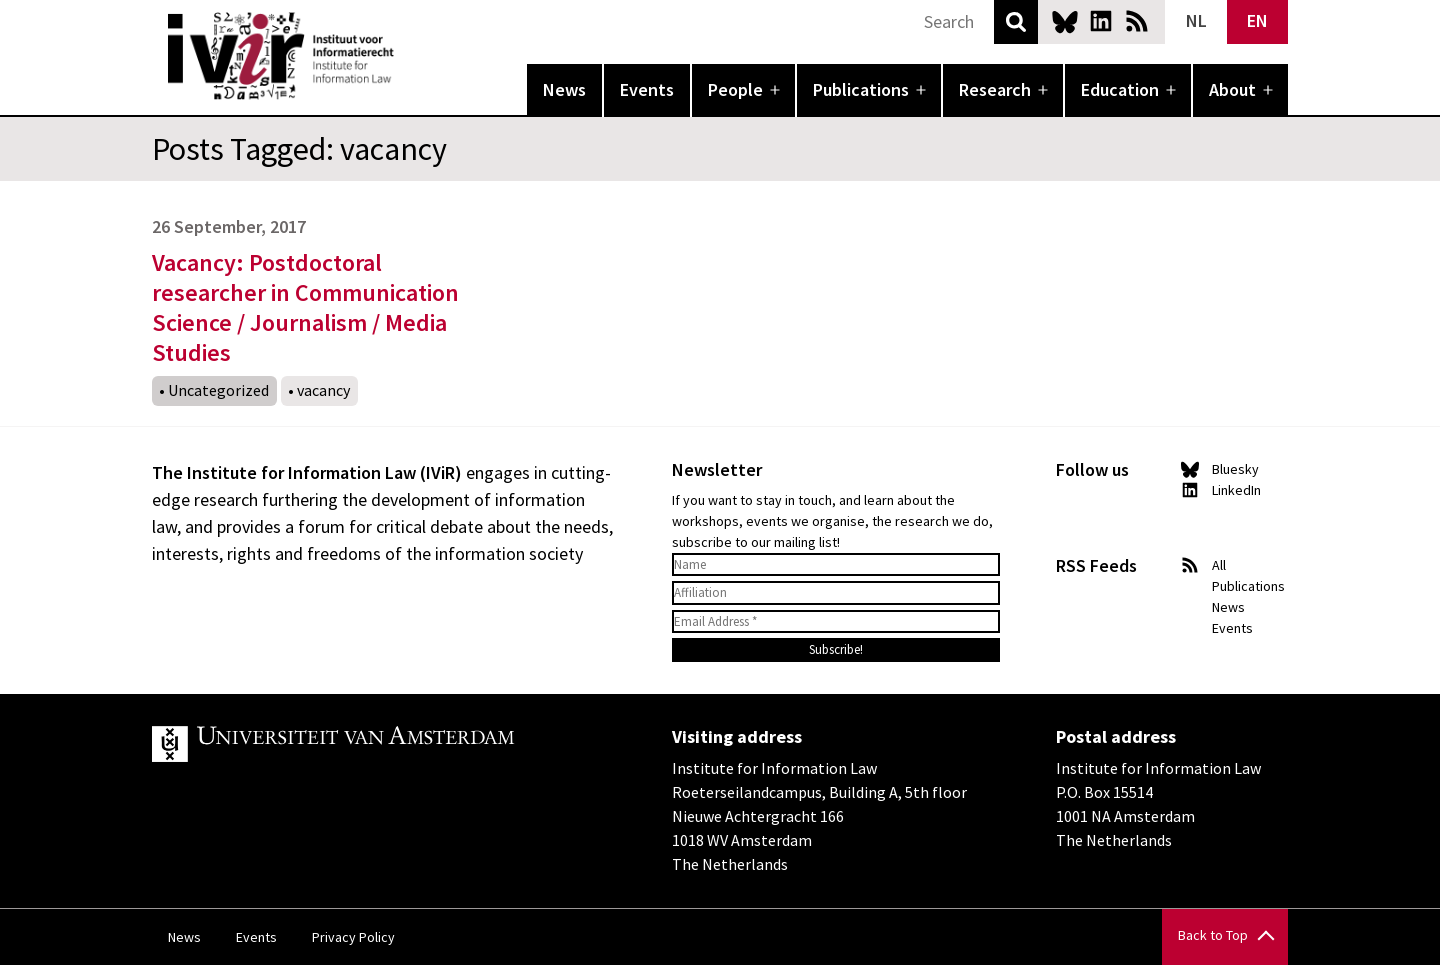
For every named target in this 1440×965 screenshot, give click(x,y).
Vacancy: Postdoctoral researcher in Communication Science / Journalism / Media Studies (305, 307)
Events (647, 89)
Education (1120, 89)
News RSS (1137, 21)
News (564, 89)
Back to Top (1213, 935)
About (1232, 89)
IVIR (408, 56)
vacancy (323, 390)
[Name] (836, 565)
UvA (384, 744)
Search (1016, 22)
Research (995, 89)
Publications (861, 89)
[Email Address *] (836, 622)
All (1219, 565)
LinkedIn (1101, 21)
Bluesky (1065, 21)
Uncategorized (218, 390)
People (735, 89)
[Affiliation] (836, 593)
